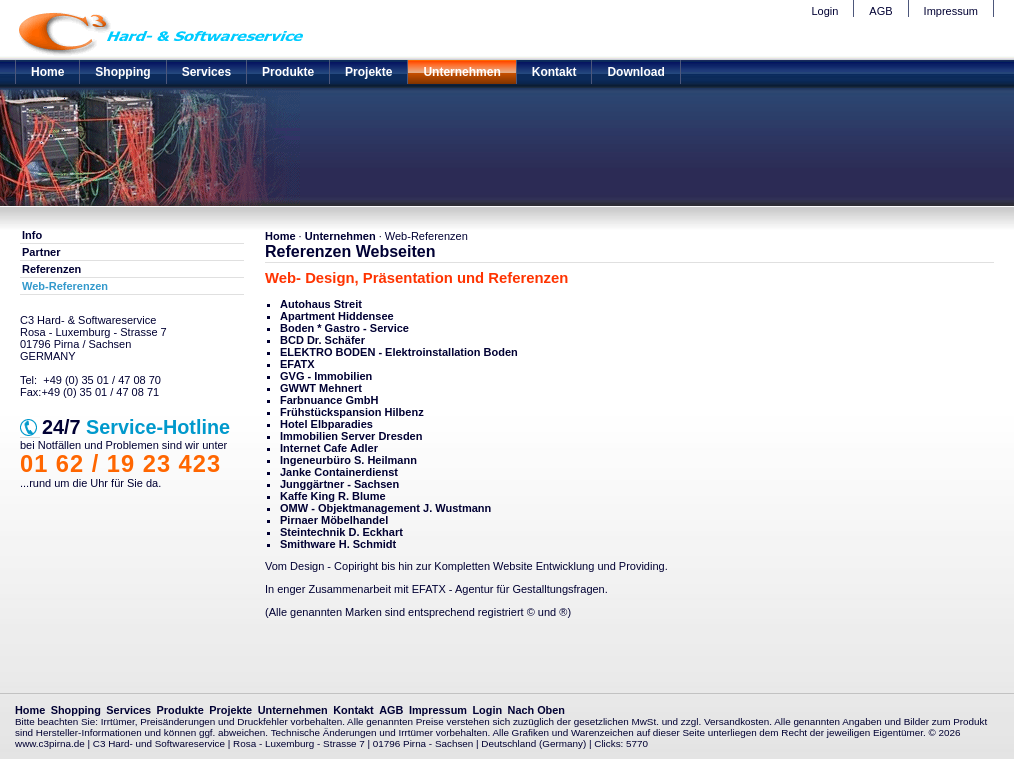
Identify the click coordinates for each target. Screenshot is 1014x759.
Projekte (368, 72)
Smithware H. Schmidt (338, 544)
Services (206, 72)
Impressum (951, 11)
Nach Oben (536, 710)
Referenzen (51, 269)
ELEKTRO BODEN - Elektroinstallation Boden (399, 352)
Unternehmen (461, 72)
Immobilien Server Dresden (351, 436)
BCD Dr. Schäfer (322, 340)
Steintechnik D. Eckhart (341, 532)
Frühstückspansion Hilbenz (352, 412)
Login (824, 11)
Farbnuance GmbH (329, 400)
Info (32, 235)
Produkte (288, 72)
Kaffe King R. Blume (333, 496)
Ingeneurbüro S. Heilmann (348, 460)
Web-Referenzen (65, 286)
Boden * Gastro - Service (344, 328)
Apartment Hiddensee (337, 316)
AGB (880, 11)
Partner (41, 252)
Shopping (122, 72)
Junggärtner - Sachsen (339, 484)
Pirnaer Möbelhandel (334, 520)
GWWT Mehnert (321, 388)
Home (47, 72)
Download (635, 72)
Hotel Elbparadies (326, 424)
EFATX (297, 364)
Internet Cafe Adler (329, 448)
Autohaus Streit (321, 304)
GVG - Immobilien (326, 376)
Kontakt (554, 72)
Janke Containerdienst (339, 472)
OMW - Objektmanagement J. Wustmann (385, 508)
